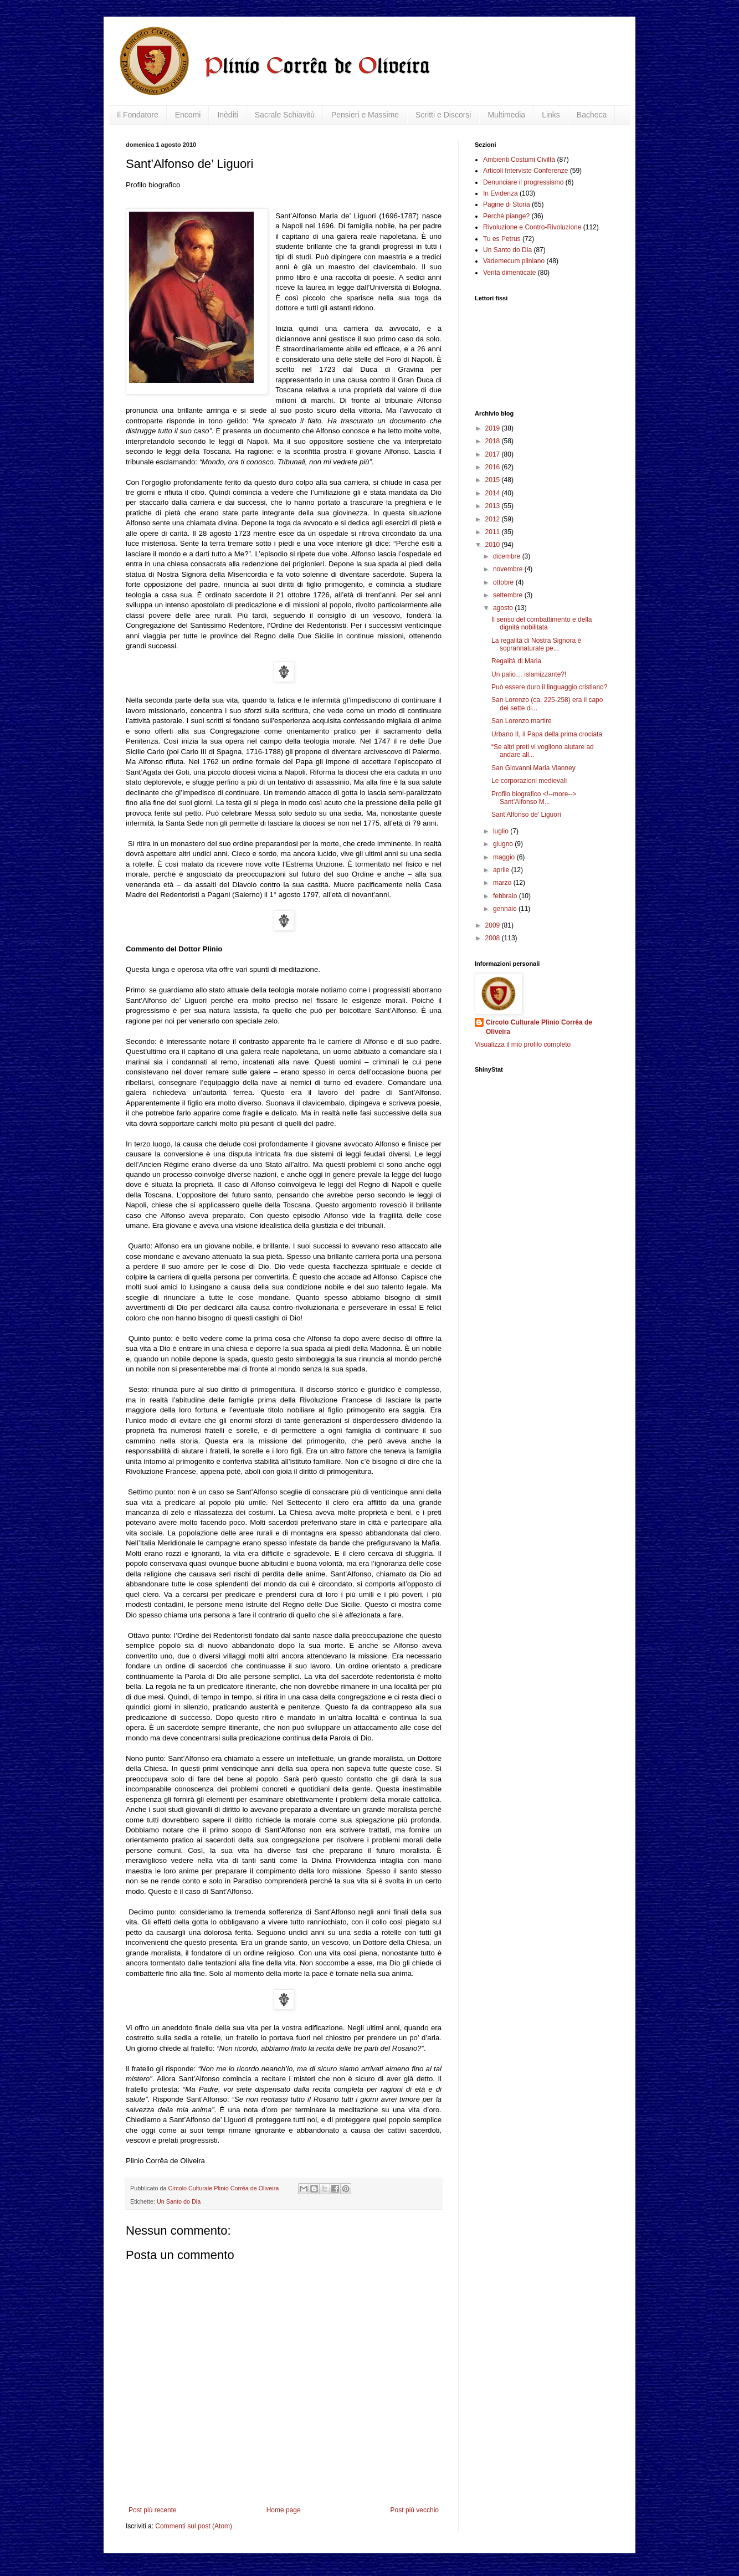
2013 (493, 506)
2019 (493, 428)
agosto (504, 608)
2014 (493, 493)
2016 (493, 467)
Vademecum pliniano (514, 261)
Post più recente (153, 2510)
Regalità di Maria (516, 661)
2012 (493, 519)
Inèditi (227, 114)
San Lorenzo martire (521, 721)
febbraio (506, 896)
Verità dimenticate (509, 272)
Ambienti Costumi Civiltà (519, 159)
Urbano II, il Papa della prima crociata (546, 734)
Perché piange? (506, 216)
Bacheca (592, 114)
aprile (502, 870)
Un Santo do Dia (179, 2201)
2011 (493, 532)
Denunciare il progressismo (523, 182)
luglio (501, 831)
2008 (493, 938)
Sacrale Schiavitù (285, 114)
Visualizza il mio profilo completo (523, 1044)
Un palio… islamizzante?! (528, 674)
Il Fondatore (137, 114)
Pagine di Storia (506, 204)
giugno (504, 844)
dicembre (507, 556)
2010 (493, 545)
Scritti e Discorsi (443, 114)
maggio (505, 857)
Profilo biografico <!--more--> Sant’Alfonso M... (533, 798)
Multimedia (506, 114)
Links (551, 114)
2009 (493, 925)
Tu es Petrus (502, 239)
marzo (503, 883)
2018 (493, 441)
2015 (493, 480)
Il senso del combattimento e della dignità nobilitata (541, 623)
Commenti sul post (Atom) (193, 2526)
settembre (509, 595)
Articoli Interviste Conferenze (525, 171)
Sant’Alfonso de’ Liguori (526, 814)
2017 (493, 454)
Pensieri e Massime (365, 114)
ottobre (504, 582)
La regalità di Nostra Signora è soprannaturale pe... (536, 644)
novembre (509, 569)
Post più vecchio (415, 2510)
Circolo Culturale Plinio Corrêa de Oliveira (539, 1027)
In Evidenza (500, 193)
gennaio (506, 909)
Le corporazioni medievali (529, 781)
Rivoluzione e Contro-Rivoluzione (532, 227)
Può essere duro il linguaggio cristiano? (549, 687)
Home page (283, 2510)
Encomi (188, 114)
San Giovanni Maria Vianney (533, 768)
